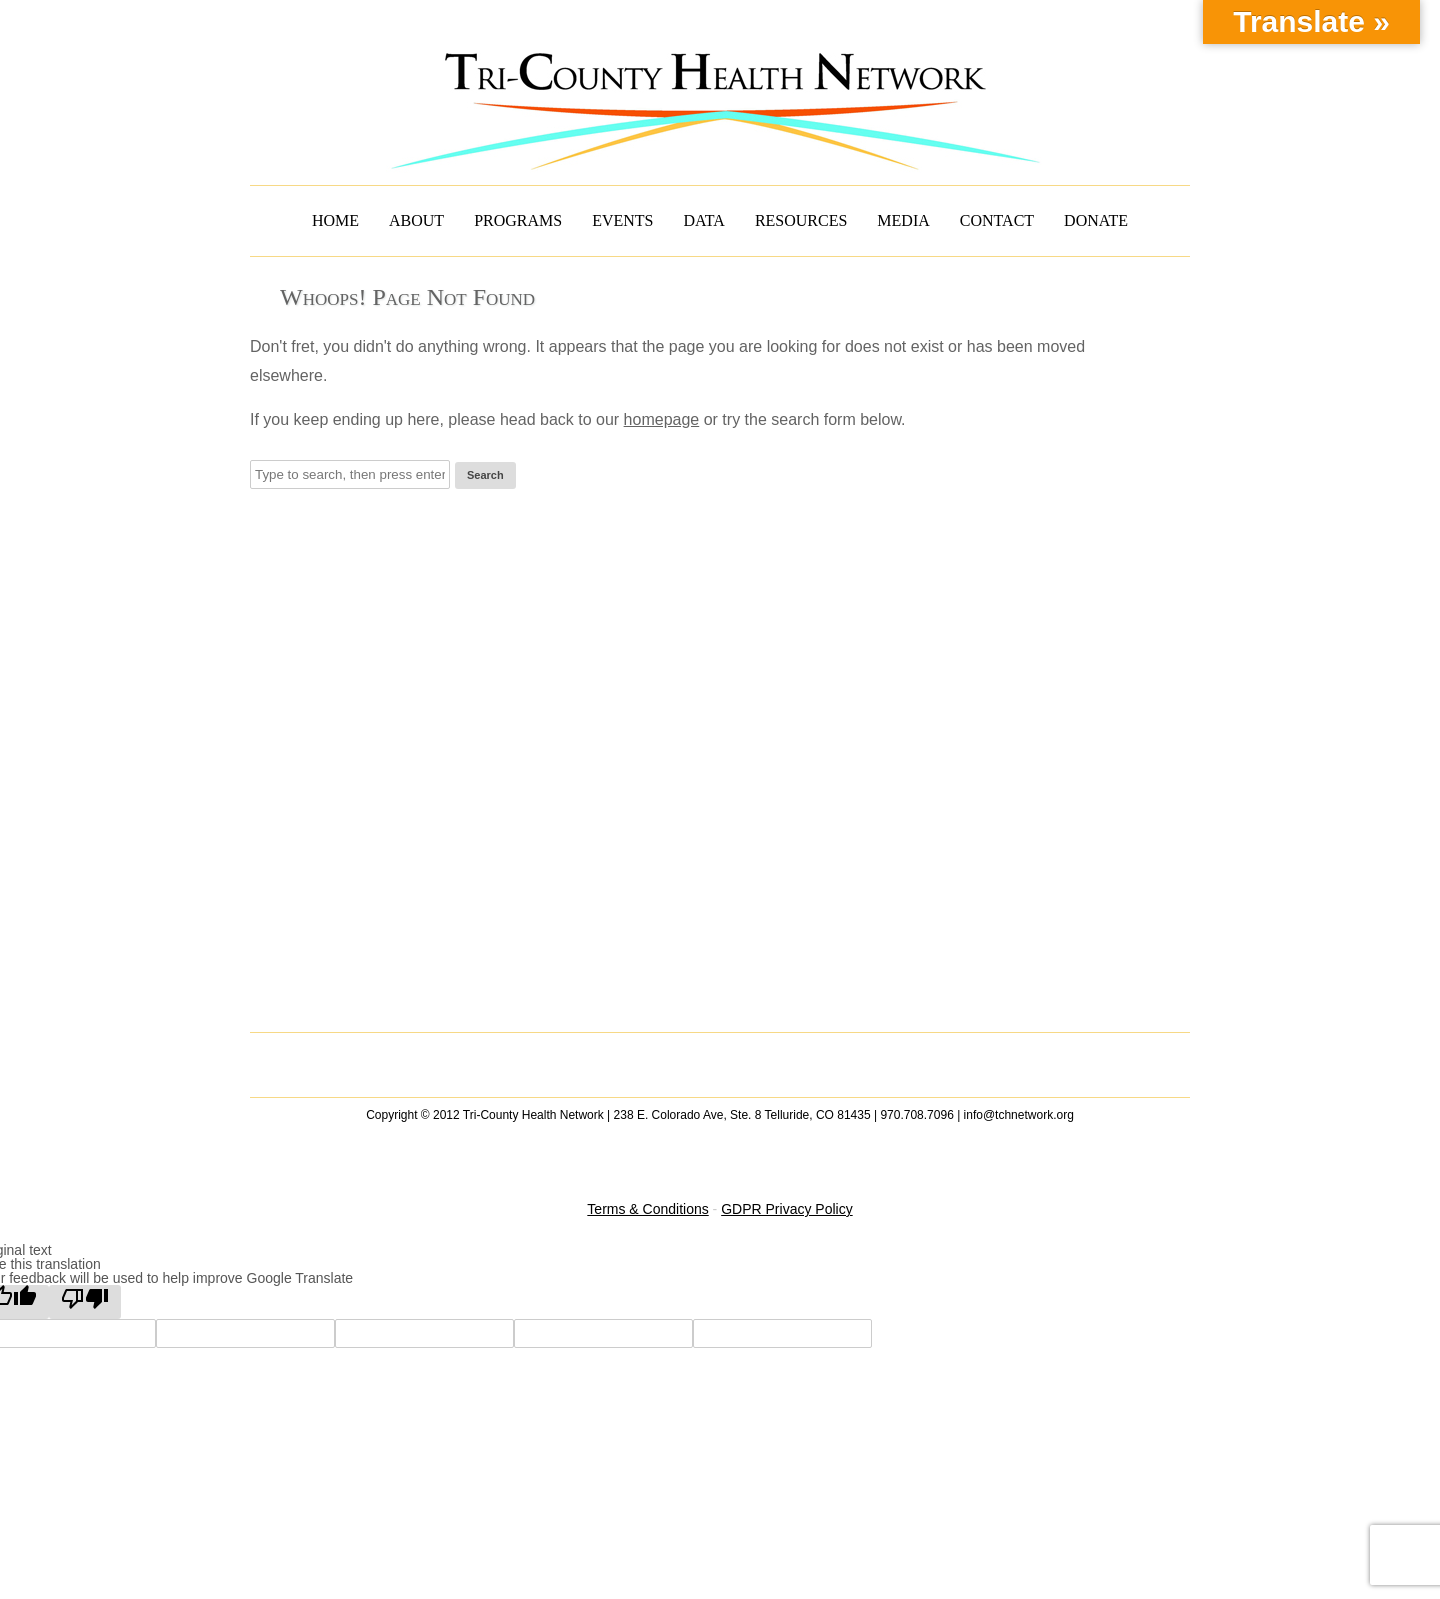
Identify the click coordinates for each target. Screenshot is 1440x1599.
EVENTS (622, 220)
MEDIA (903, 220)
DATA (704, 220)
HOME (335, 220)
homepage (662, 419)
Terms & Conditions (647, 1209)
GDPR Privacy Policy (786, 1209)
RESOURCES (801, 220)
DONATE (1096, 220)
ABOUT (416, 220)
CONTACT (997, 220)
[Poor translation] (85, 1302)
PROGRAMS (518, 220)
